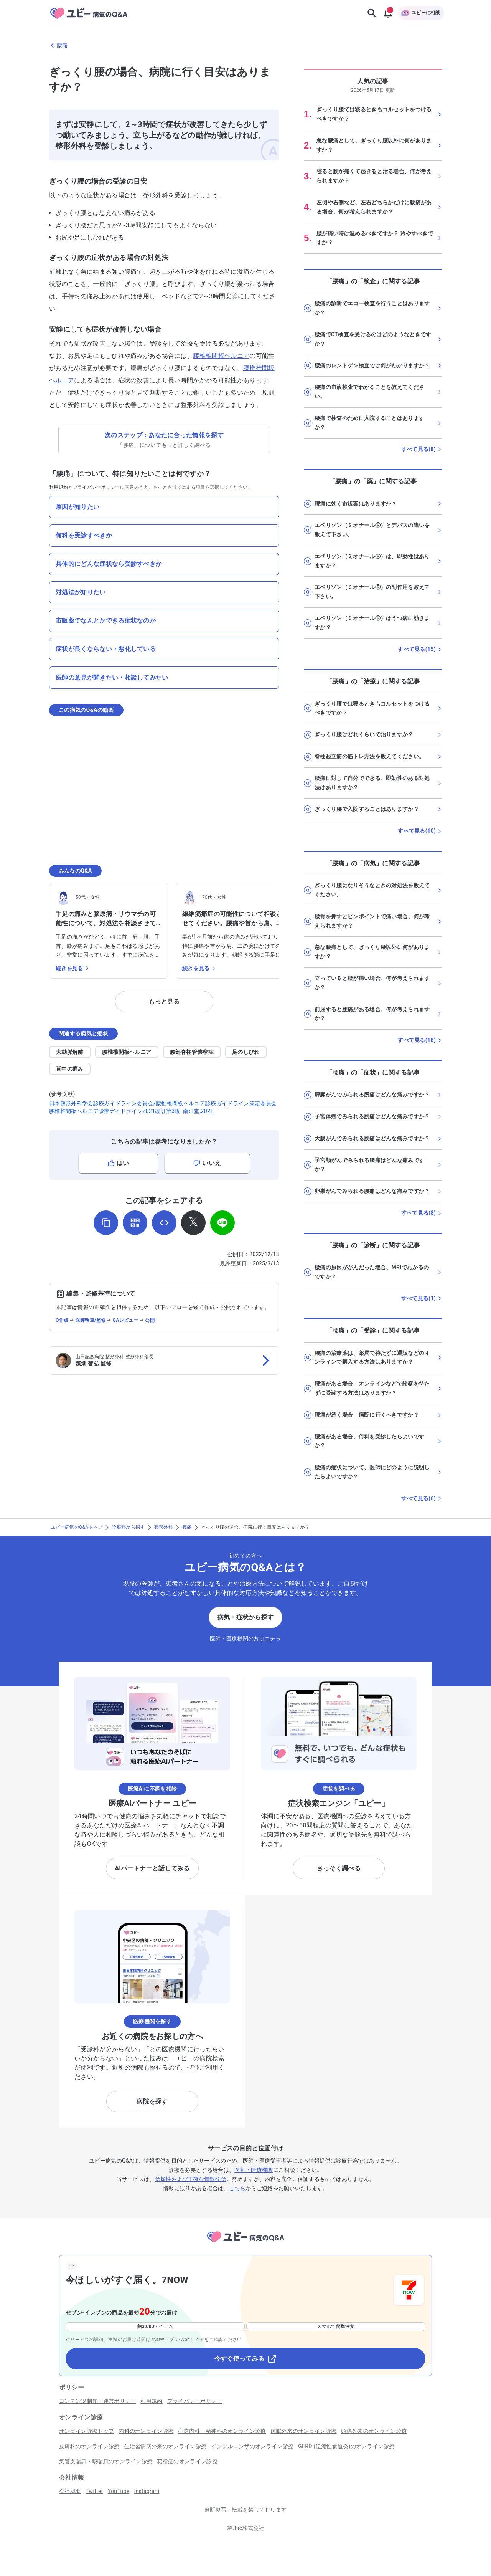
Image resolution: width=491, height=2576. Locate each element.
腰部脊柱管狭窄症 (192, 1052)
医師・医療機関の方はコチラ (245, 1638)
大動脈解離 (70, 1052)
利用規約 (58, 487)
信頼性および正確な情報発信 (190, 2179)
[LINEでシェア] (222, 1222)
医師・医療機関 (253, 2170)
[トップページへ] (245, 2243)
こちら (237, 2188)
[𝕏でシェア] (193, 1222)
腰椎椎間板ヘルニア (221, 355)
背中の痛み (70, 1069)
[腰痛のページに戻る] (245, 45)
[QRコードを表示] (135, 1222)
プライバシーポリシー (96, 487)
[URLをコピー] (106, 1222)
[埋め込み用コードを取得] (164, 1222)
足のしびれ (246, 1052)
